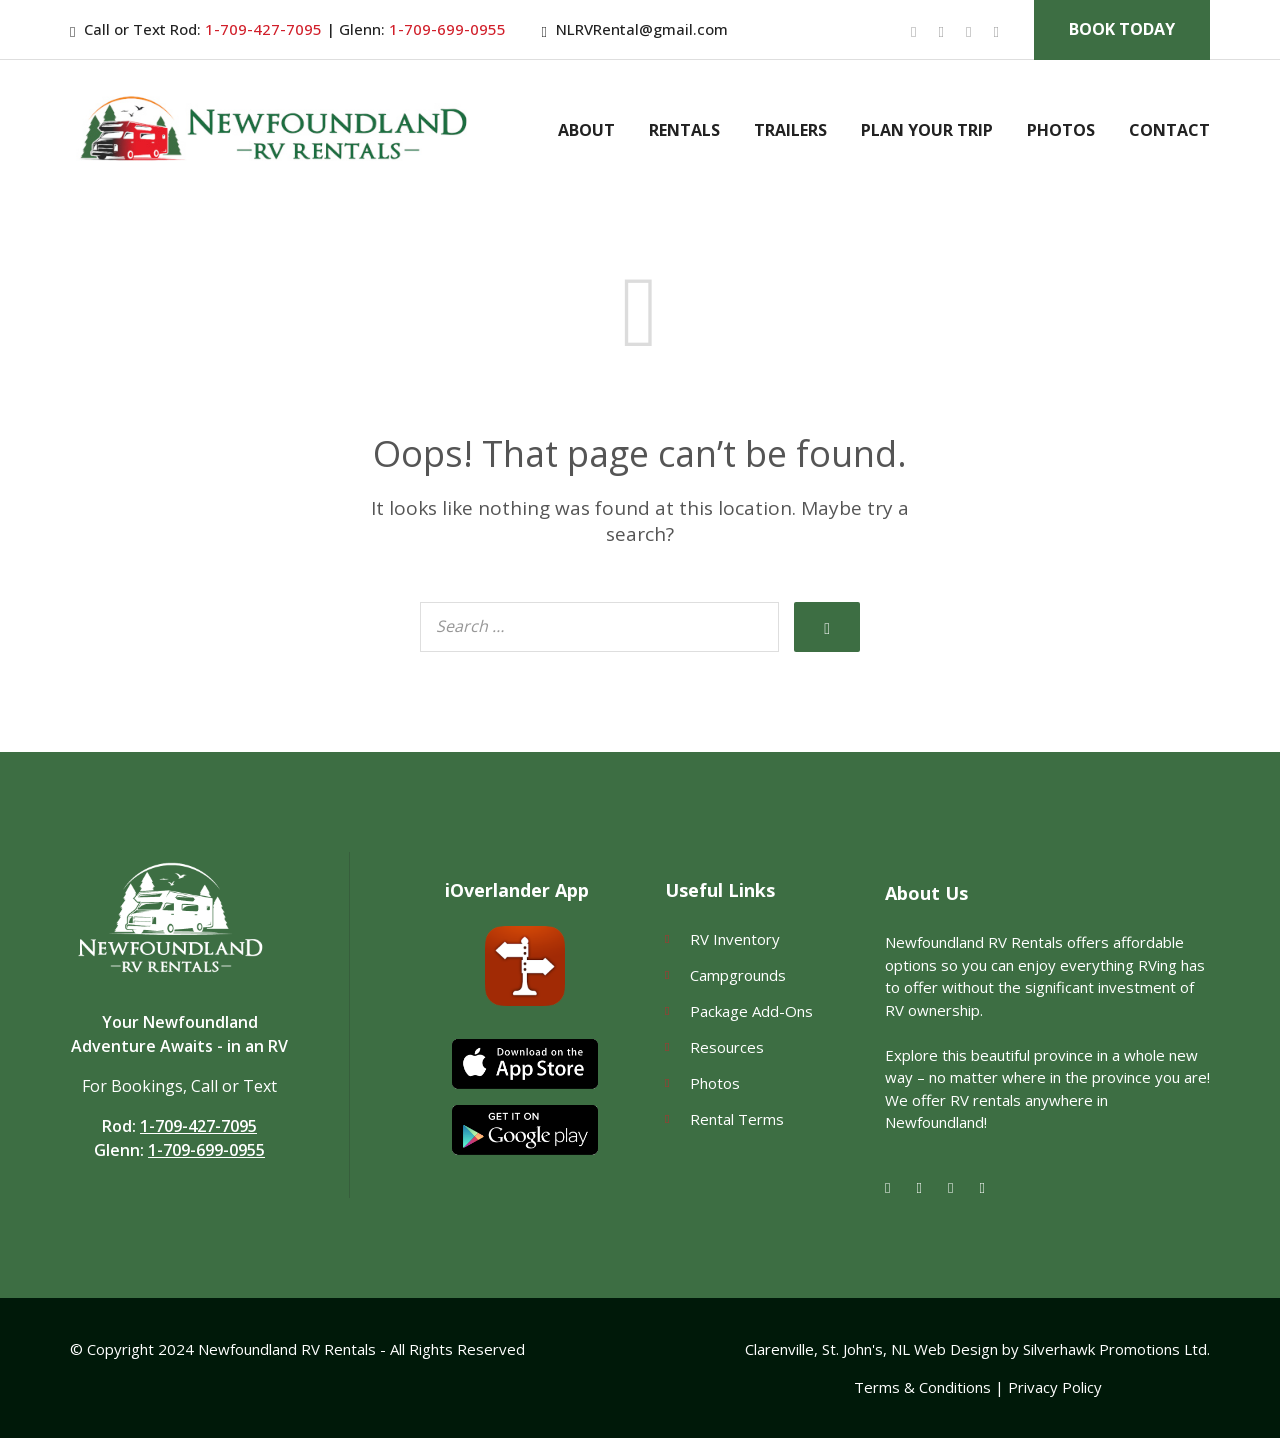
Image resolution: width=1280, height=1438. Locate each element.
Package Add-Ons (751, 1011)
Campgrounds (738, 975)
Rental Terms (737, 1119)
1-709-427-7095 (263, 29)
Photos (1061, 130)
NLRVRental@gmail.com (642, 29)
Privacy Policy (1055, 1387)
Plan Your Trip (927, 130)
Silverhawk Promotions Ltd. (1116, 1349)
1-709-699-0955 (445, 29)
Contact (1169, 130)
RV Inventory (735, 939)
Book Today (1122, 29)
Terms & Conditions (922, 1387)
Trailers (790, 130)
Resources (727, 1047)
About (586, 130)
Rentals (684, 130)
